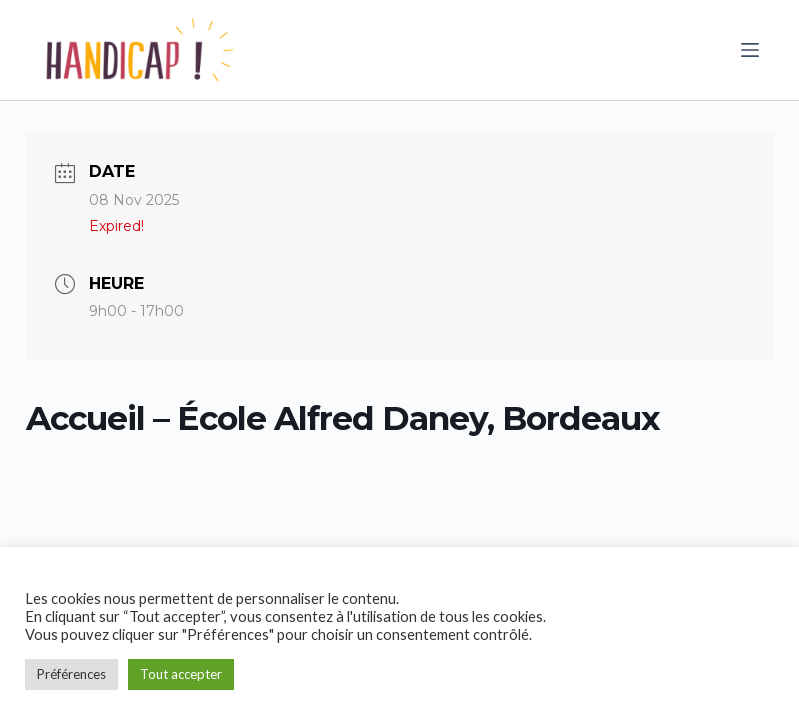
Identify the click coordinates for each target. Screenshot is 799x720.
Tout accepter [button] (181, 674)
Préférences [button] (71, 674)
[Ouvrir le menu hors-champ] (750, 50)
